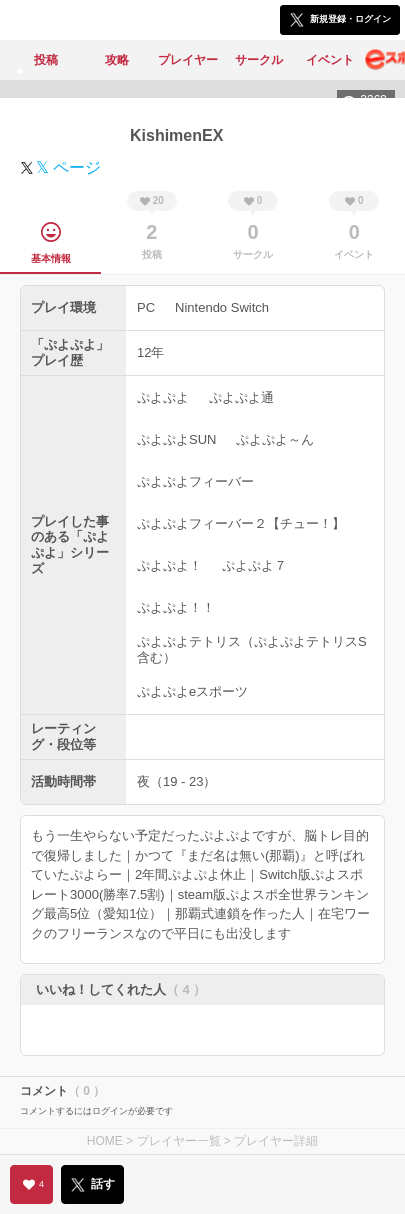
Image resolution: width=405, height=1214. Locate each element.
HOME (105, 1141)
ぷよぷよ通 (241, 397)
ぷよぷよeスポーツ (192, 691)
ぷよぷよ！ (169, 565)
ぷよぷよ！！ (176, 607)
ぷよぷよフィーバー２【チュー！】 (241, 523)
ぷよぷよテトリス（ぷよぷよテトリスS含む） (252, 649)
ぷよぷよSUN (176, 439)
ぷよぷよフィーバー (195, 481)
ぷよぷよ (163, 397)
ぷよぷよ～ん (275, 439)
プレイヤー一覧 (179, 1141)
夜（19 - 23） (176, 781)
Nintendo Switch (222, 307)
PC (146, 307)
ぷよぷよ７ (254, 565)
